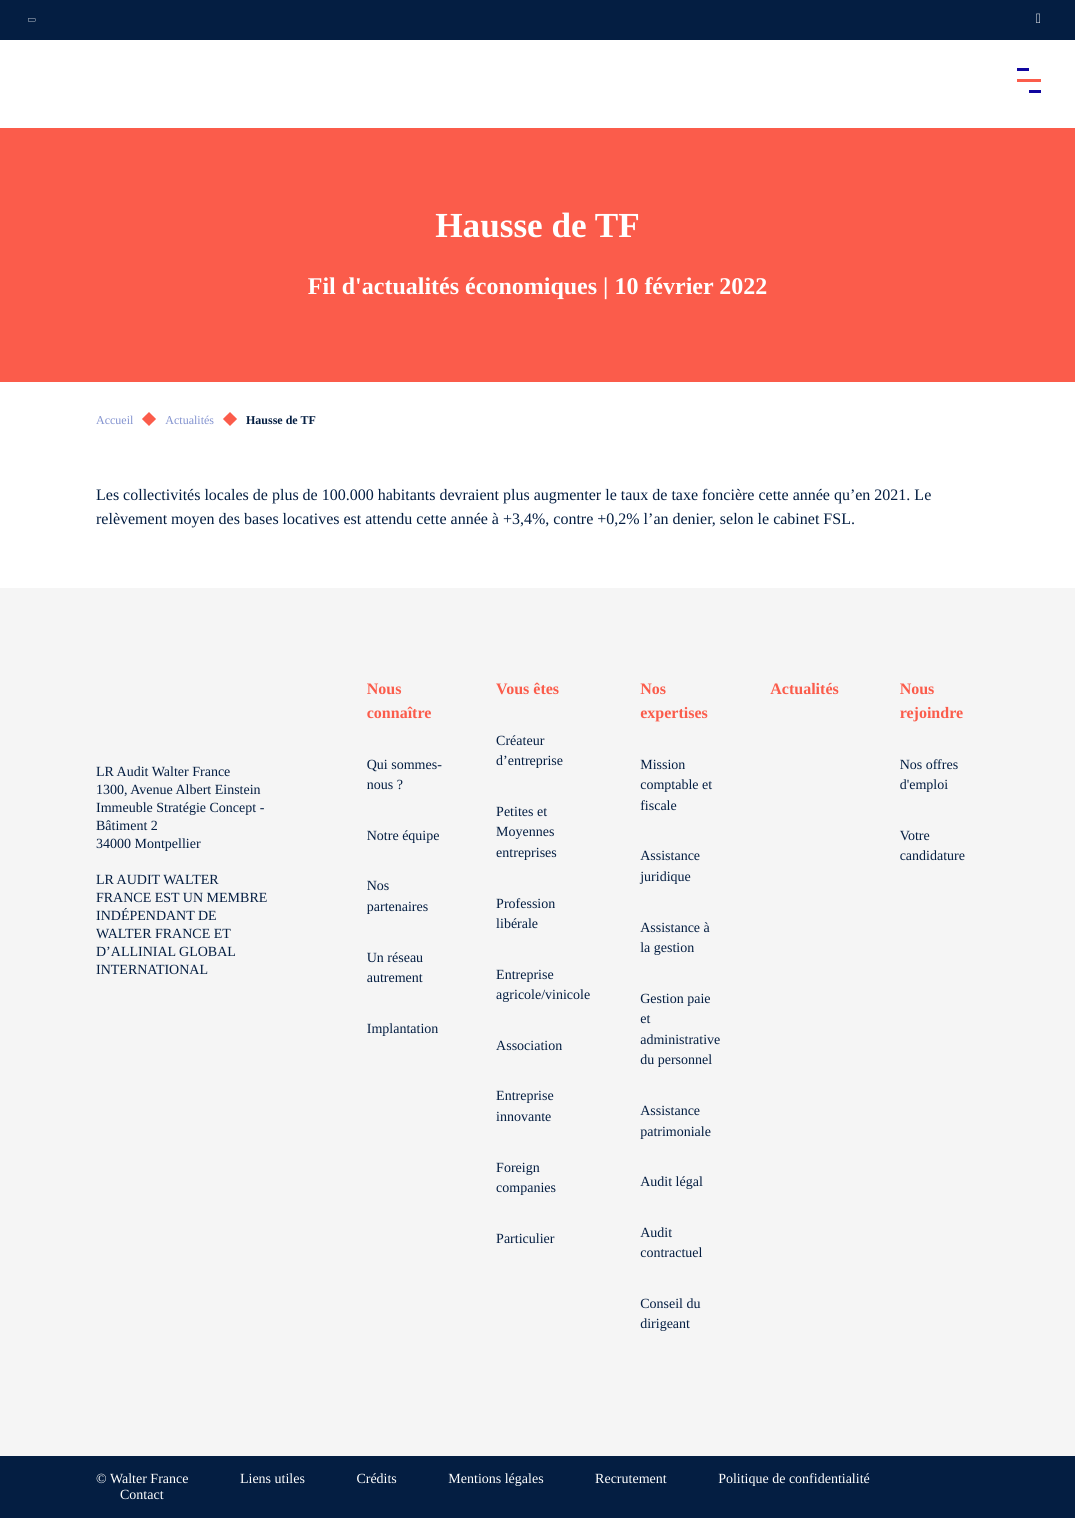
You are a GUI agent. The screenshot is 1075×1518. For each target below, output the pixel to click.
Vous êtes (527, 689)
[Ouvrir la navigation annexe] (32, 20)
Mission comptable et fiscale (676, 786)
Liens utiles (272, 1479)
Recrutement (631, 1479)
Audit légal (671, 1182)
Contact (142, 1495)
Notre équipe (403, 836)
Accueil (114, 420)
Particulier (525, 1239)
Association (529, 1046)
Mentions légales (495, 1479)
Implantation (403, 1029)
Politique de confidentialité (794, 1479)
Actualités (189, 420)
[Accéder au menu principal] (1029, 80)
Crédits (376, 1479)
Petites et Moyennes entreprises (526, 833)
